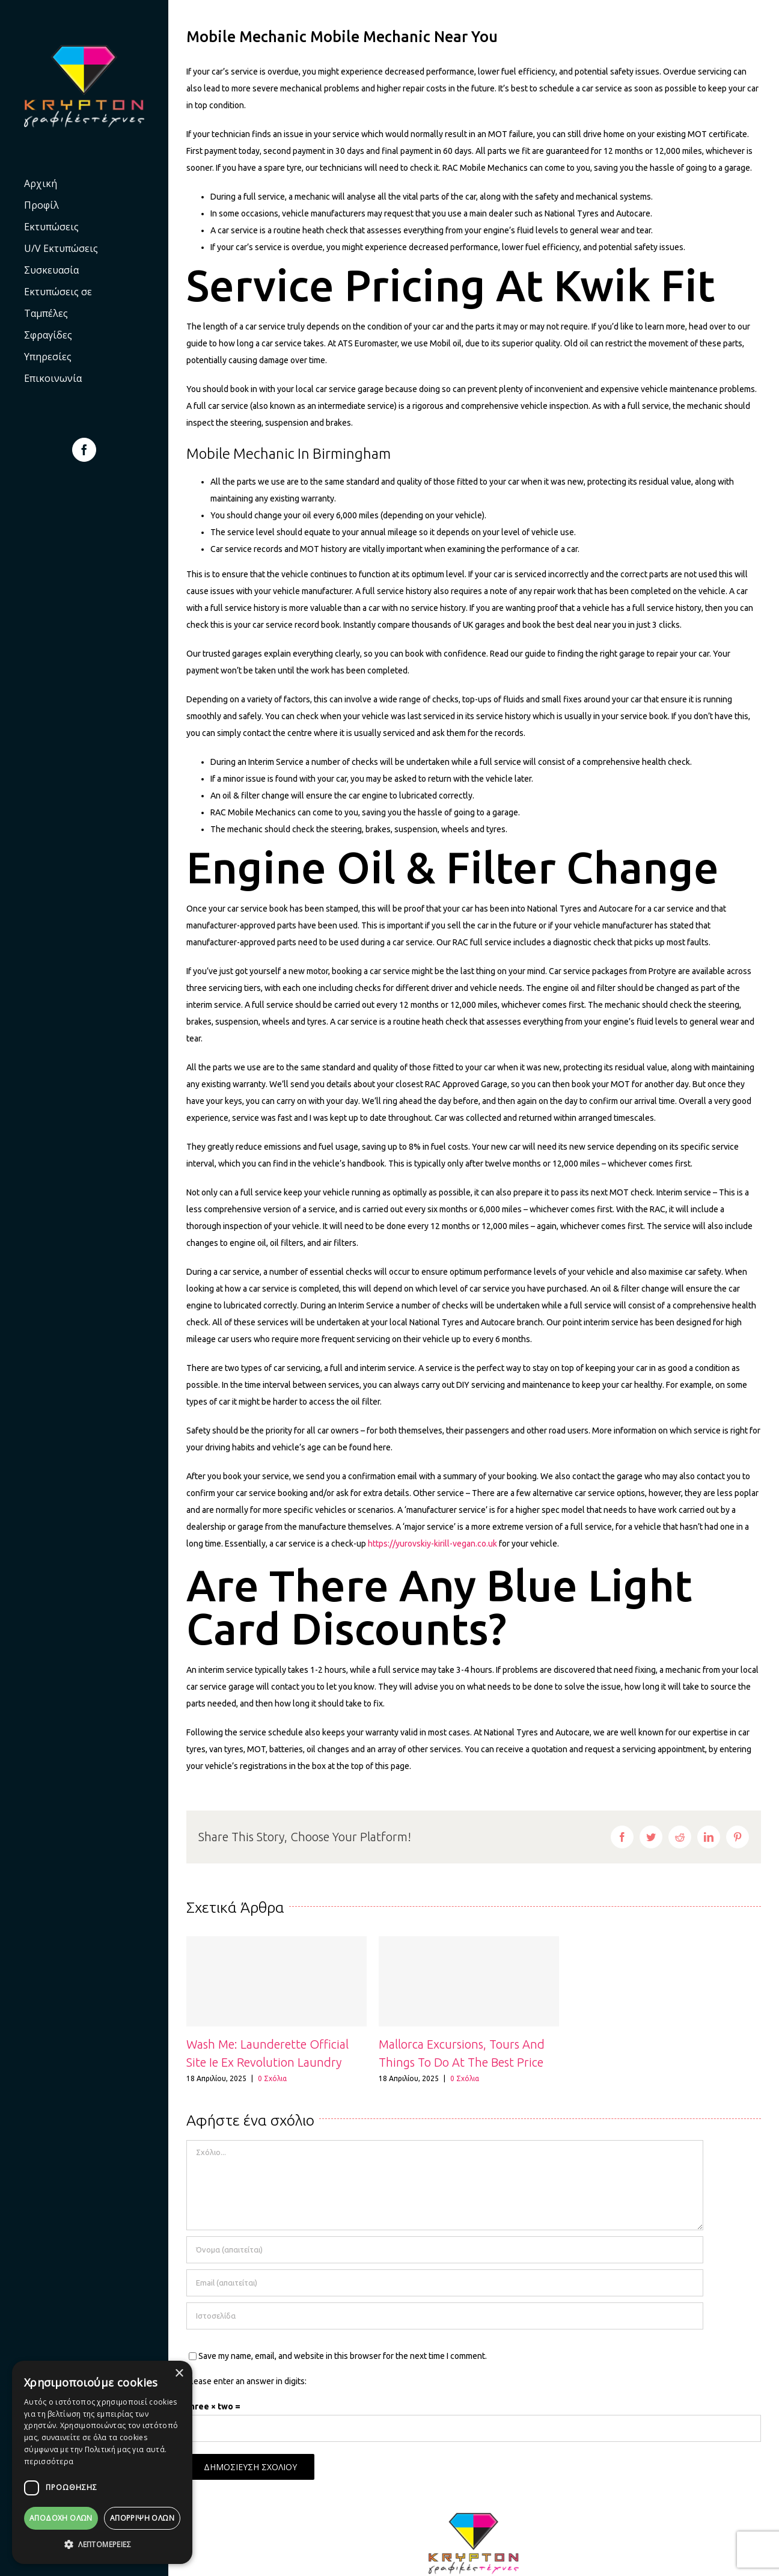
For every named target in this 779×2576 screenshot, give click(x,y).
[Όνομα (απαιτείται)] (444, 2249)
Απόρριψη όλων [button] (142, 2518)
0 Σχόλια (272, 2078)
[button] (102, 2545)
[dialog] (102, 2462)
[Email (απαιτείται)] (444, 2282)
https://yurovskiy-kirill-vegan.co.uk (432, 1543)
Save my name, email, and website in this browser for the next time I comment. (342, 2356)
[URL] (444, 2315)
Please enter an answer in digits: (246, 2381)
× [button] (178, 2373)
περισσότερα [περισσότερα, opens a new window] (48, 2461)
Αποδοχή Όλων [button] (61, 2518)
